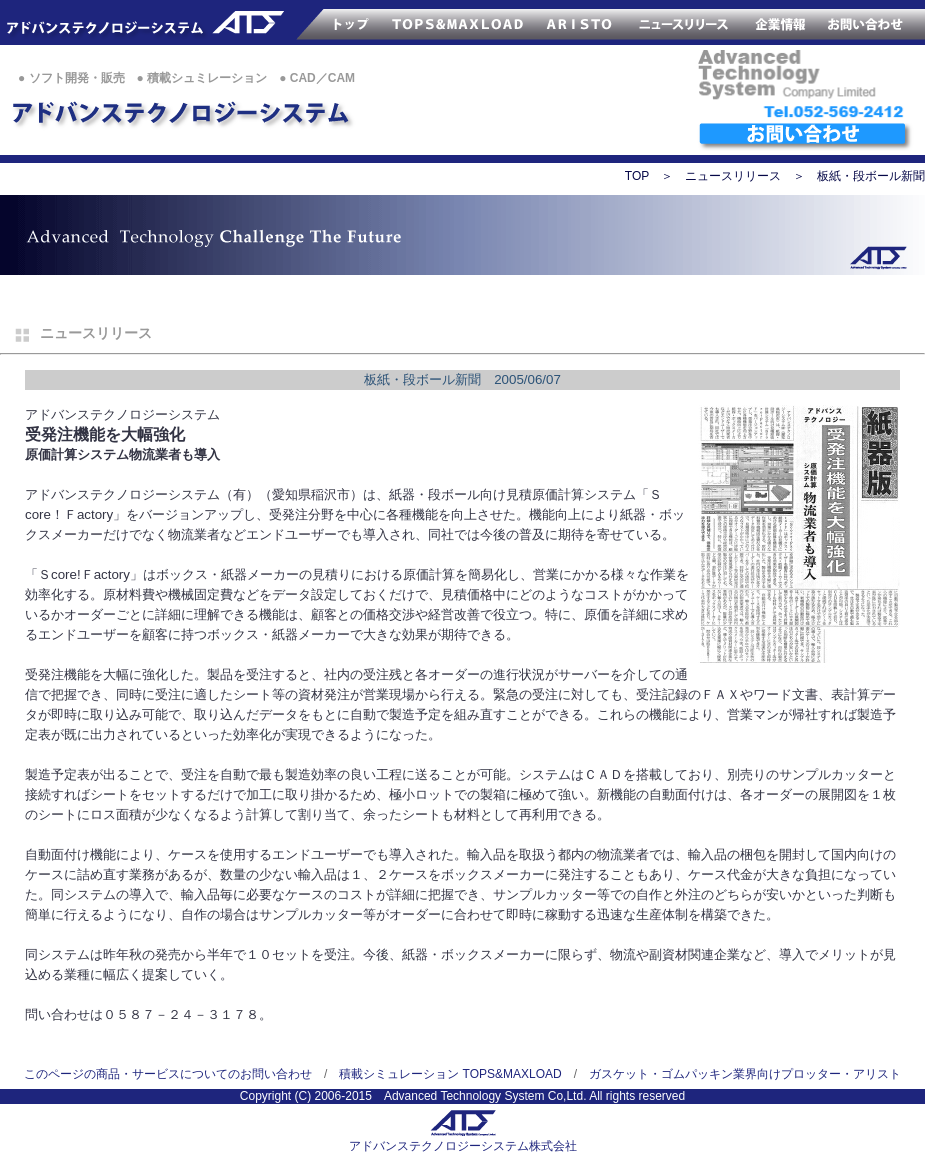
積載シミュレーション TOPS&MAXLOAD (450, 1074)
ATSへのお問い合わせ (805, 137)
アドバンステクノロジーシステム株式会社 (463, 1146)
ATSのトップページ (325, 22)
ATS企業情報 (781, 22)
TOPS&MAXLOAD (459, 22)
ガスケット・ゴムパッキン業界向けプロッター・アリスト (745, 1074)
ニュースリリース (733, 176)
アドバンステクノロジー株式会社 (132, 22)
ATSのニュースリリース (685, 22)
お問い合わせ (871, 22)
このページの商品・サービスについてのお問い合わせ (168, 1074)
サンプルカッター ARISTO (579, 22)
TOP (637, 176)
